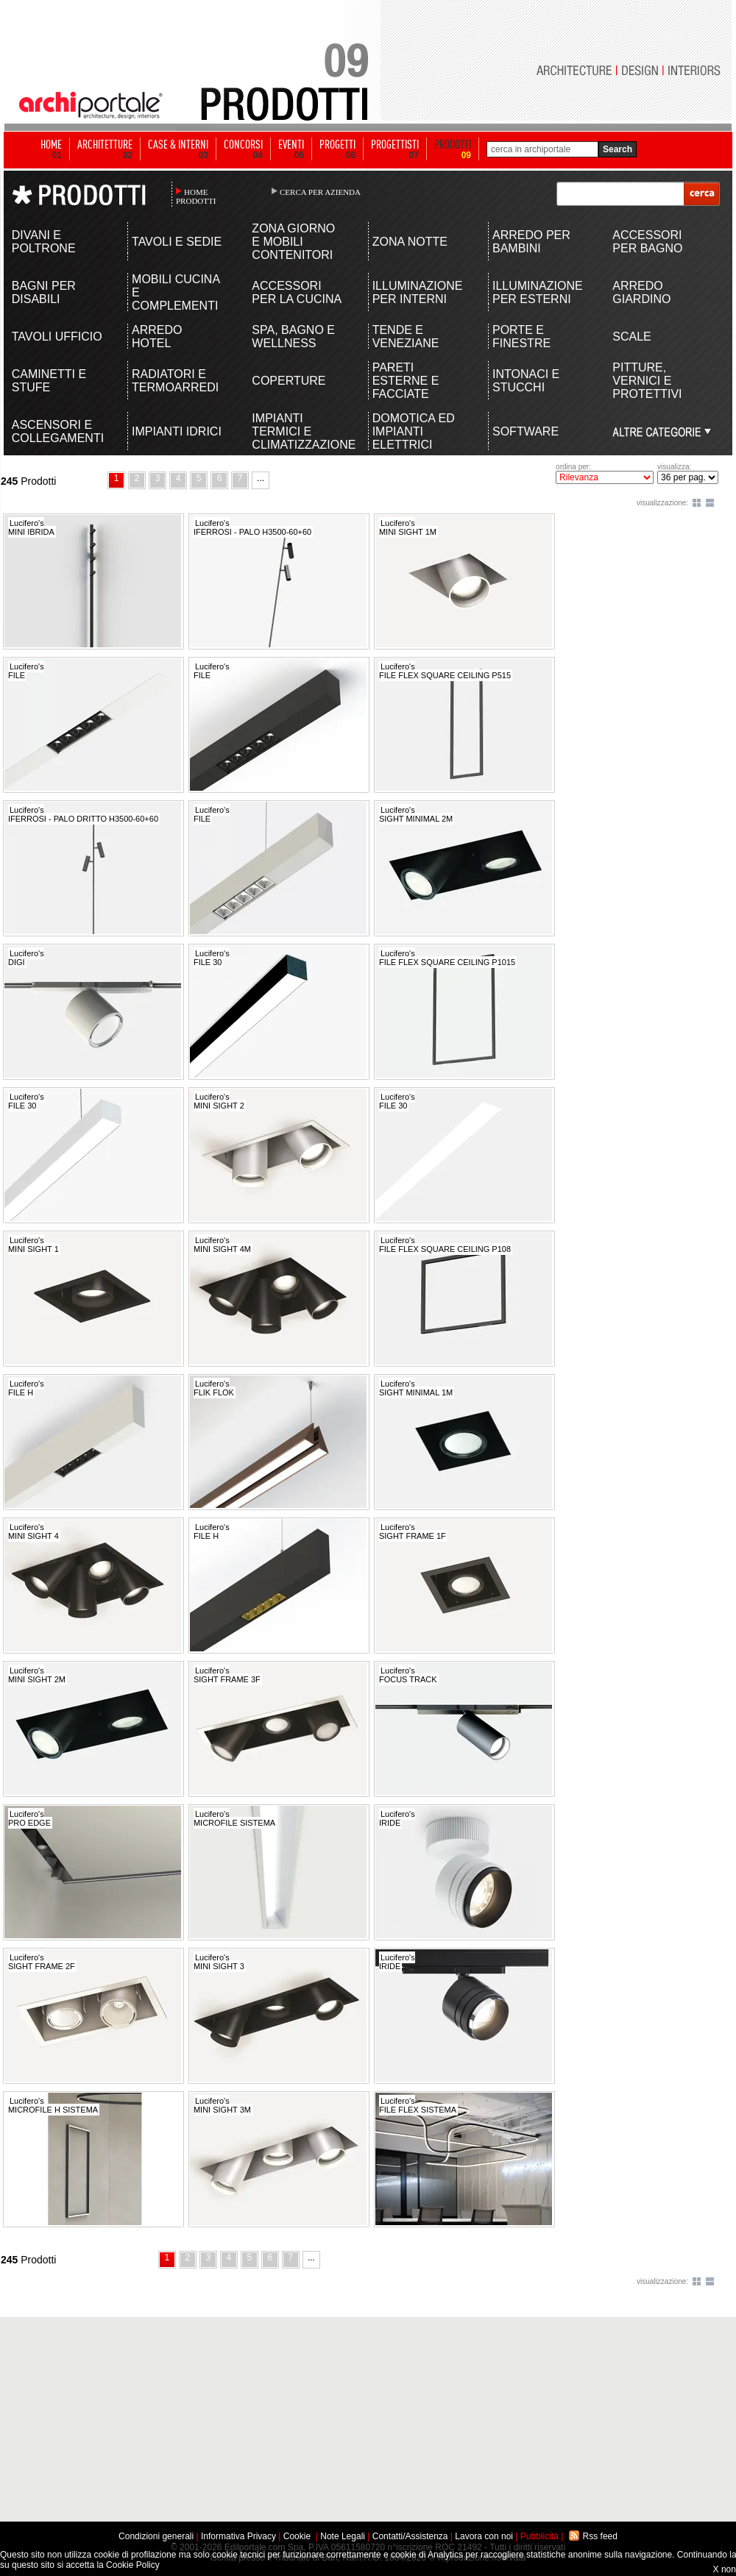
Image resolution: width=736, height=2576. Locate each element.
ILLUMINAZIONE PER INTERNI (417, 292)
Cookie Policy (133, 2565)
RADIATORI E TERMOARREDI (175, 381)
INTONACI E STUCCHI (525, 381)
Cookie (297, 2536)
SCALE (631, 336)
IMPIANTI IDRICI (177, 431)
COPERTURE (288, 380)
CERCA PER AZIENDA (320, 192)
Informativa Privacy (238, 2536)
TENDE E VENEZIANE (405, 336)
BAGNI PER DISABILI (44, 292)
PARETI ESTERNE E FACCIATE (405, 380)
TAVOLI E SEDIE (177, 241)
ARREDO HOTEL (157, 336)
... (260, 478)
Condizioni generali (156, 2536)
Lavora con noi (484, 2536)
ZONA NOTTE (409, 241)
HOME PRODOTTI (196, 196)
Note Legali (342, 2536)
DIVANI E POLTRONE (44, 242)
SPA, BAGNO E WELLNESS (293, 336)
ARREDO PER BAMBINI (531, 242)
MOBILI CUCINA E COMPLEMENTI (175, 292)
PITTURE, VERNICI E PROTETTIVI (647, 380)
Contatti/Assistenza (410, 2536)
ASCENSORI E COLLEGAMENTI (58, 431)
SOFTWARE (525, 431)
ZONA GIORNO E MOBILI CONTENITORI (293, 241)
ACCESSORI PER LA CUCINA (297, 292)
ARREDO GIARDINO (641, 292)
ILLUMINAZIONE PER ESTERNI (537, 292)
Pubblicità (539, 2536)
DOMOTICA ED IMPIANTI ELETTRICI (413, 431)
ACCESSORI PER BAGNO (647, 242)
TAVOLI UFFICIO (57, 336)
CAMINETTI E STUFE (49, 381)
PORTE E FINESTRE (521, 336)
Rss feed (600, 2536)
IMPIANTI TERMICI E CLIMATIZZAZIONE (298, 431)
